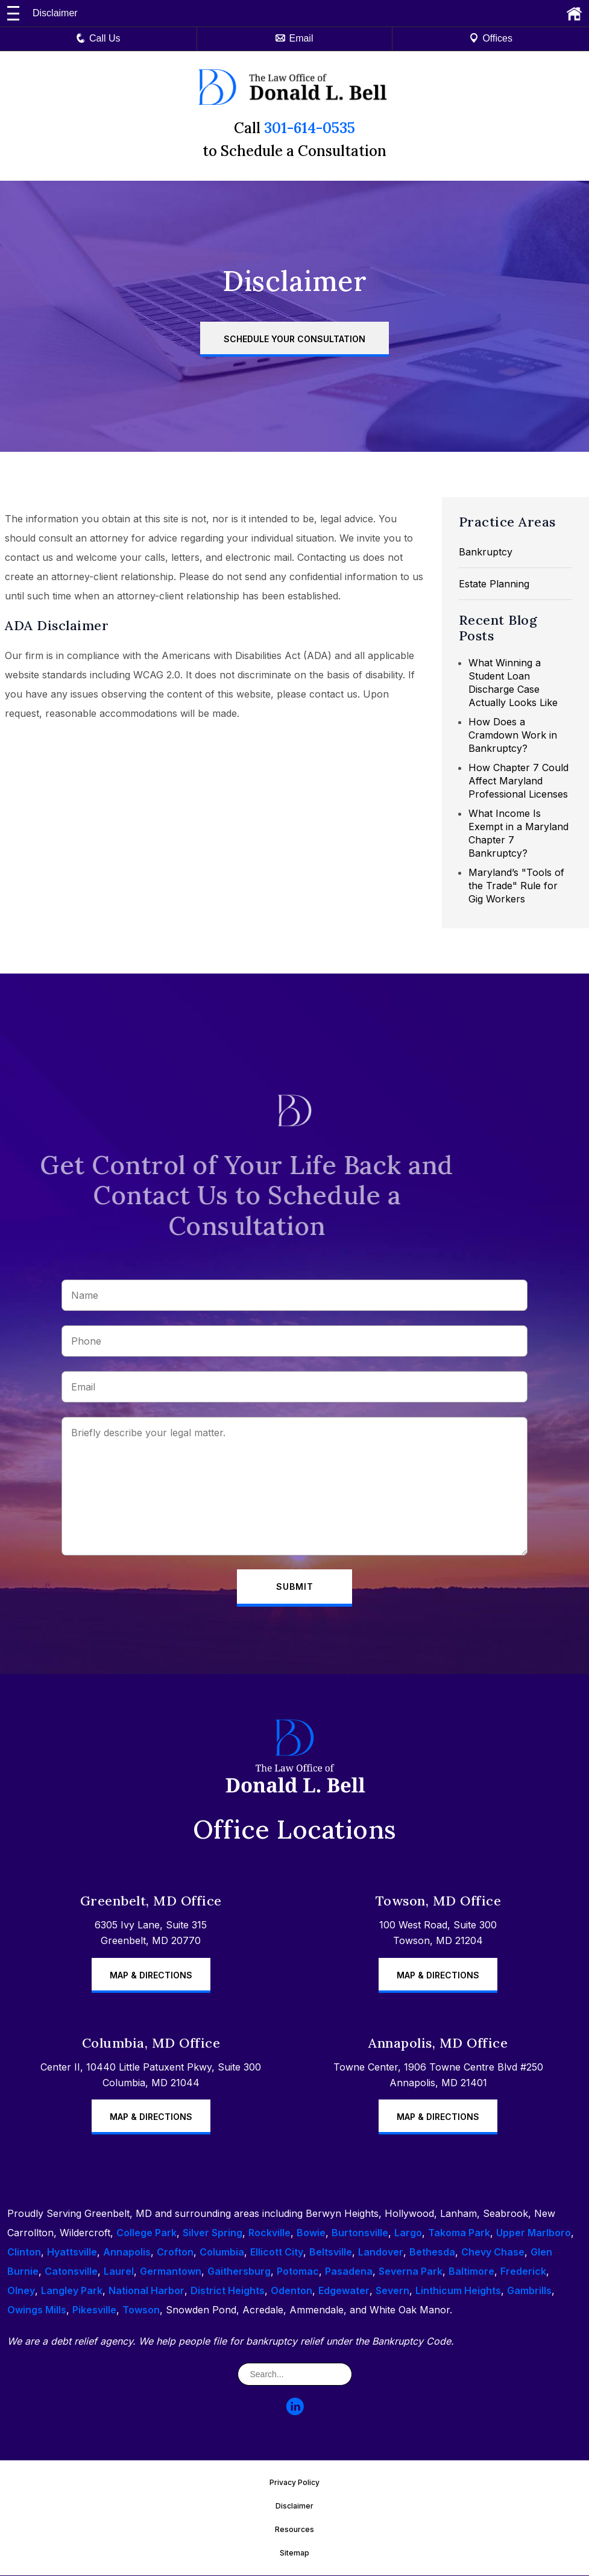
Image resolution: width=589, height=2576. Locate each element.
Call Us (98, 38)
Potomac (298, 2272)
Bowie (311, 2233)
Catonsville (71, 2272)
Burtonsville (360, 2233)
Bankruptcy (485, 552)
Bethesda (432, 2252)
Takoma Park (459, 2233)
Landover (380, 2252)
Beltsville (330, 2252)
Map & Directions (151, 1975)
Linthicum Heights (458, 2291)
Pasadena (349, 2272)
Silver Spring (212, 2233)
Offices (490, 38)
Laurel (119, 2272)
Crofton (175, 2252)
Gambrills (529, 2291)
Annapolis (127, 2252)
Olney (21, 2291)
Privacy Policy (294, 2482)
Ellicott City (276, 2252)
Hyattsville (72, 2252)
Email (294, 38)
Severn (392, 2291)
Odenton (291, 2291)
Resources (294, 2529)
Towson (141, 2310)
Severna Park (411, 2272)
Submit (294, 1586)
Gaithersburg (239, 2272)
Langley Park (71, 2291)
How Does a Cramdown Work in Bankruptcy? (512, 735)
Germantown (170, 2272)
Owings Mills (36, 2310)
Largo (408, 2233)
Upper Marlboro (533, 2233)
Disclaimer (294, 2506)
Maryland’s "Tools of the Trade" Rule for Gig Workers (516, 885)
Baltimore (471, 2272)
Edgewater (344, 2291)
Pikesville (94, 2310)
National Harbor (146, 2291)
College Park (146, 2233)
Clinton (24, 2252)
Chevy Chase (492, 2252)
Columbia (222, 2252)
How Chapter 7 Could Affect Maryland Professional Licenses (518, 780)
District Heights (228, 2291)
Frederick (523, 2272)
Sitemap (294, 2553)
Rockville (269, 2233)
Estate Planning (494, 584)
